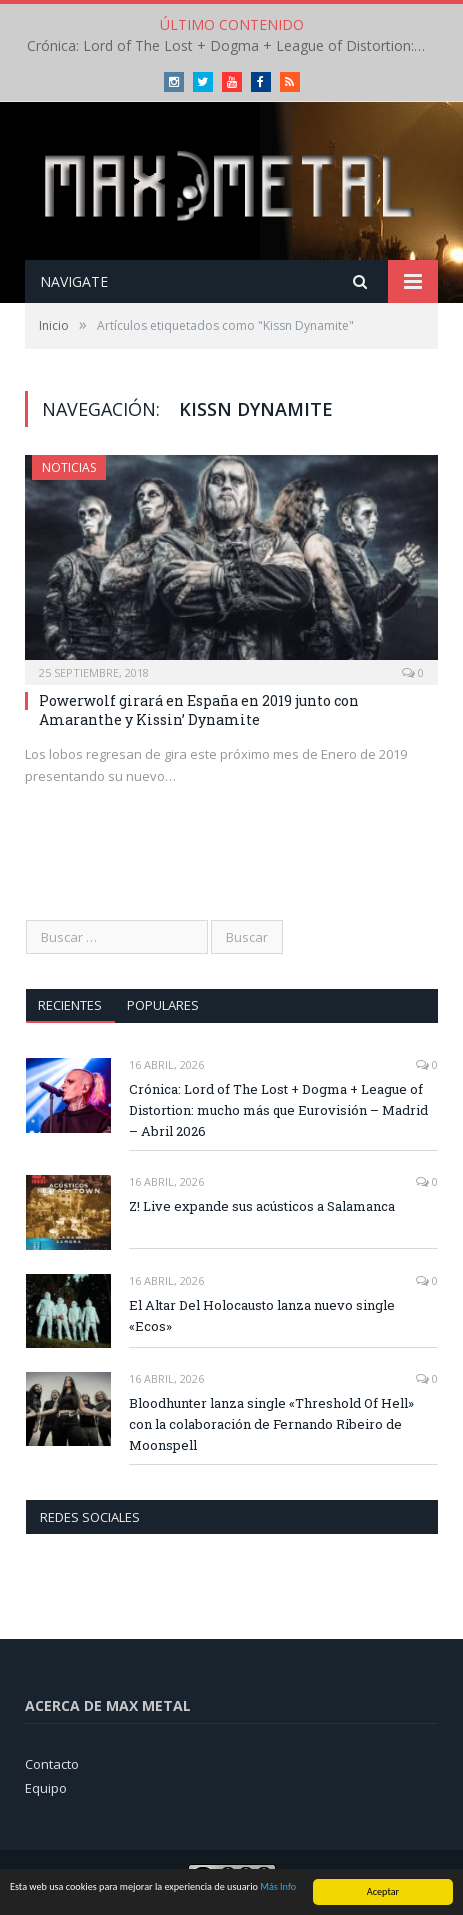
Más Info (278, 1887)
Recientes (70, 1005)
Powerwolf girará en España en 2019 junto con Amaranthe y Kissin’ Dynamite (199, 709)
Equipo (46, 1788)
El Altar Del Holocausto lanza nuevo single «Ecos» (262, 1315)
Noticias (69, 467)
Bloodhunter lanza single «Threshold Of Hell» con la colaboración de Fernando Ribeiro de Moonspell (271, 1424)
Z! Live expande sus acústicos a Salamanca (262, 1206)
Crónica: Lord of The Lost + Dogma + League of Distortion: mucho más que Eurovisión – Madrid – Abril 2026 (232, 46)
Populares (163, 1005)
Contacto (52, 1764)
